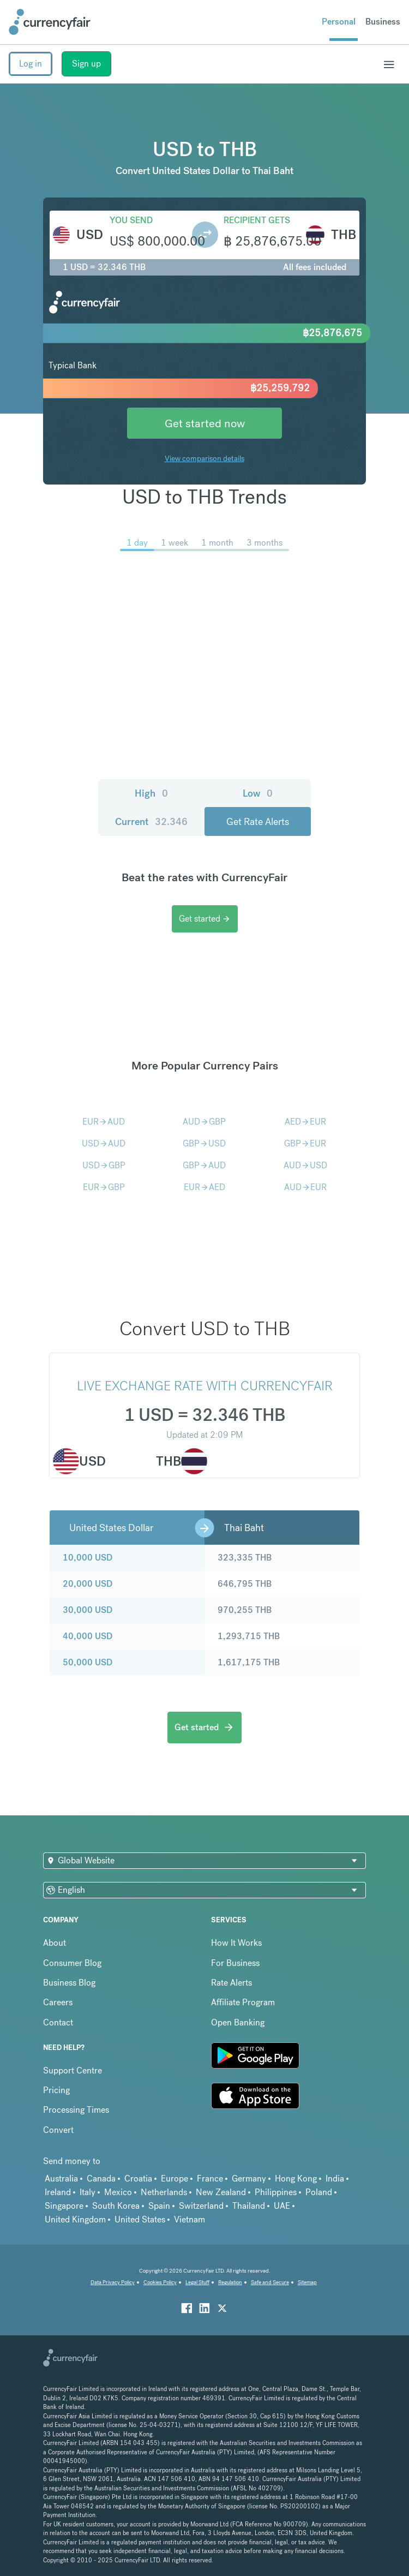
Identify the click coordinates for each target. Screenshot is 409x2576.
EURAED (204, 1187)
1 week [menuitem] (174, 542)
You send (131, 220)
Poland (318, 2192)
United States (140, 2219)
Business (382, 21)
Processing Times (76, 2109)
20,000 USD (87, 1583)
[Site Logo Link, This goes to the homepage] (50, 22)
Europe (174, 2178)
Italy (87, 2192)
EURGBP (104, 1187)
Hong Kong (296, 2178)
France (210, 2178)
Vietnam (189, 2219)
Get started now (205, 423)
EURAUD (103, 1121)
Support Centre (72, 2070)
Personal (339, 21)
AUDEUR (305, 1187)
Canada (101, 2178)
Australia (61, 2178)
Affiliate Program (243, 2002)
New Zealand (221, 2192)
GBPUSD (204, 1143)
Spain (159, 2206)
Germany (249, 2178)
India (335, 2178)
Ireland (58, 2192)
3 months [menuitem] (264, 542)
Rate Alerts (231, 1982)
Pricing (56, 2090)
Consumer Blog (72, 1963)
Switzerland (201, 2206)
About (54, 1943)
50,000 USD (87, 1662)
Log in (30, 63)
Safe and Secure (270, 2282)
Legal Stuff (197, 2282)
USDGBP (103, 1165)
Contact (58, 2022)
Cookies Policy (160, 2282)
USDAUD (103, 1143)
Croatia (138, 2178)
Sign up (86, 63)
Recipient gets (257, 220)
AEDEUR (305, 1121)
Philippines (276, 2192)
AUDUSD (305, 1165)
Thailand (248, 2206)
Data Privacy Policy (113, 2282)
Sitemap (307, 2282)
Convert (58, 2130)
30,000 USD (87, 1610)
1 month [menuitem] (217, 542)
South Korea (116, 2206)
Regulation (230, 2282)
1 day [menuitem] (137, 542)
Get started (205, 918)
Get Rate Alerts (257, 821)
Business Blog (69, 1982)
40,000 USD (87, 1636)
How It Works (236, 1943)
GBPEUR (305, 1143)
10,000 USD (87, 1557)
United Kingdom (75, 2219)
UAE (282, 2206)
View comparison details (204, 458)
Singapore (64, 2206)
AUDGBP (204, 1121)
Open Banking (237, 2022)
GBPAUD (204, 1165)
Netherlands (164, 2192)
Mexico (118, 2192)
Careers (58, 2002)
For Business (235, 1963)
